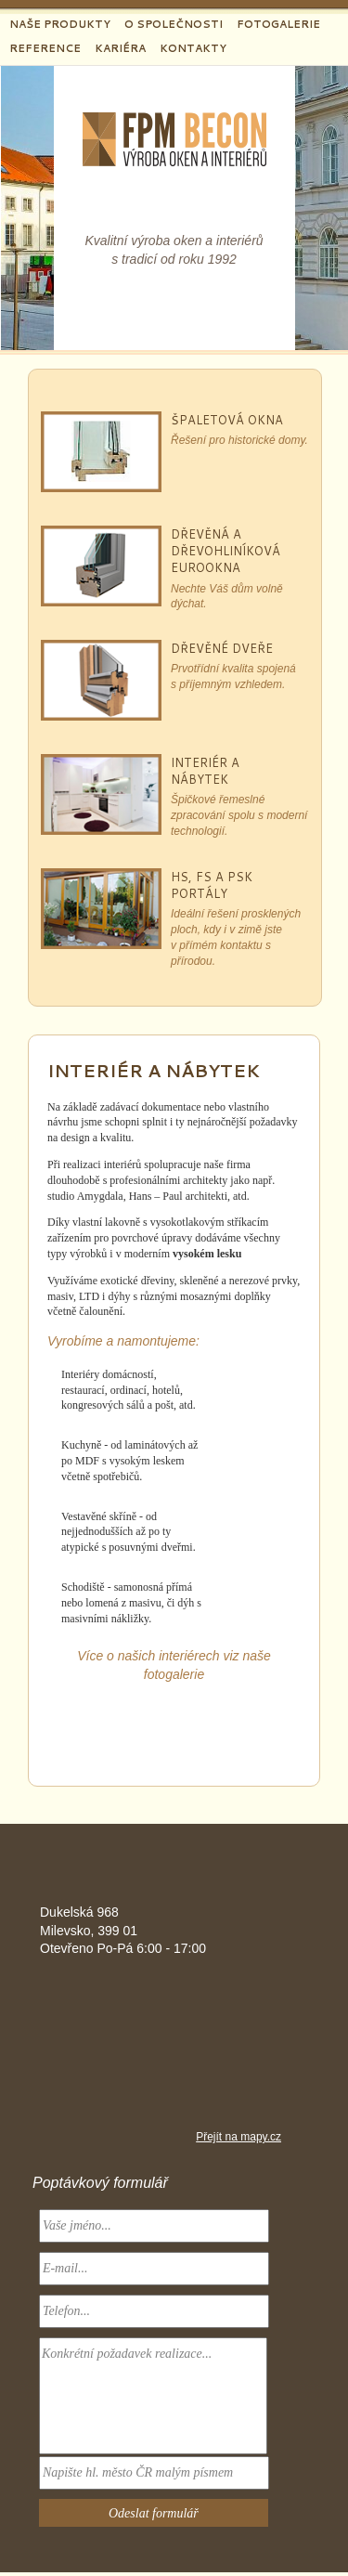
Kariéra (120, 48)
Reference (45, 48)
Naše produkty (59, 24)
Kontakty (193, 48)
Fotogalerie (278, 24)
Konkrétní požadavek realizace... (153, 2395)
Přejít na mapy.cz (238, 2136)
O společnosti (173, 24)
